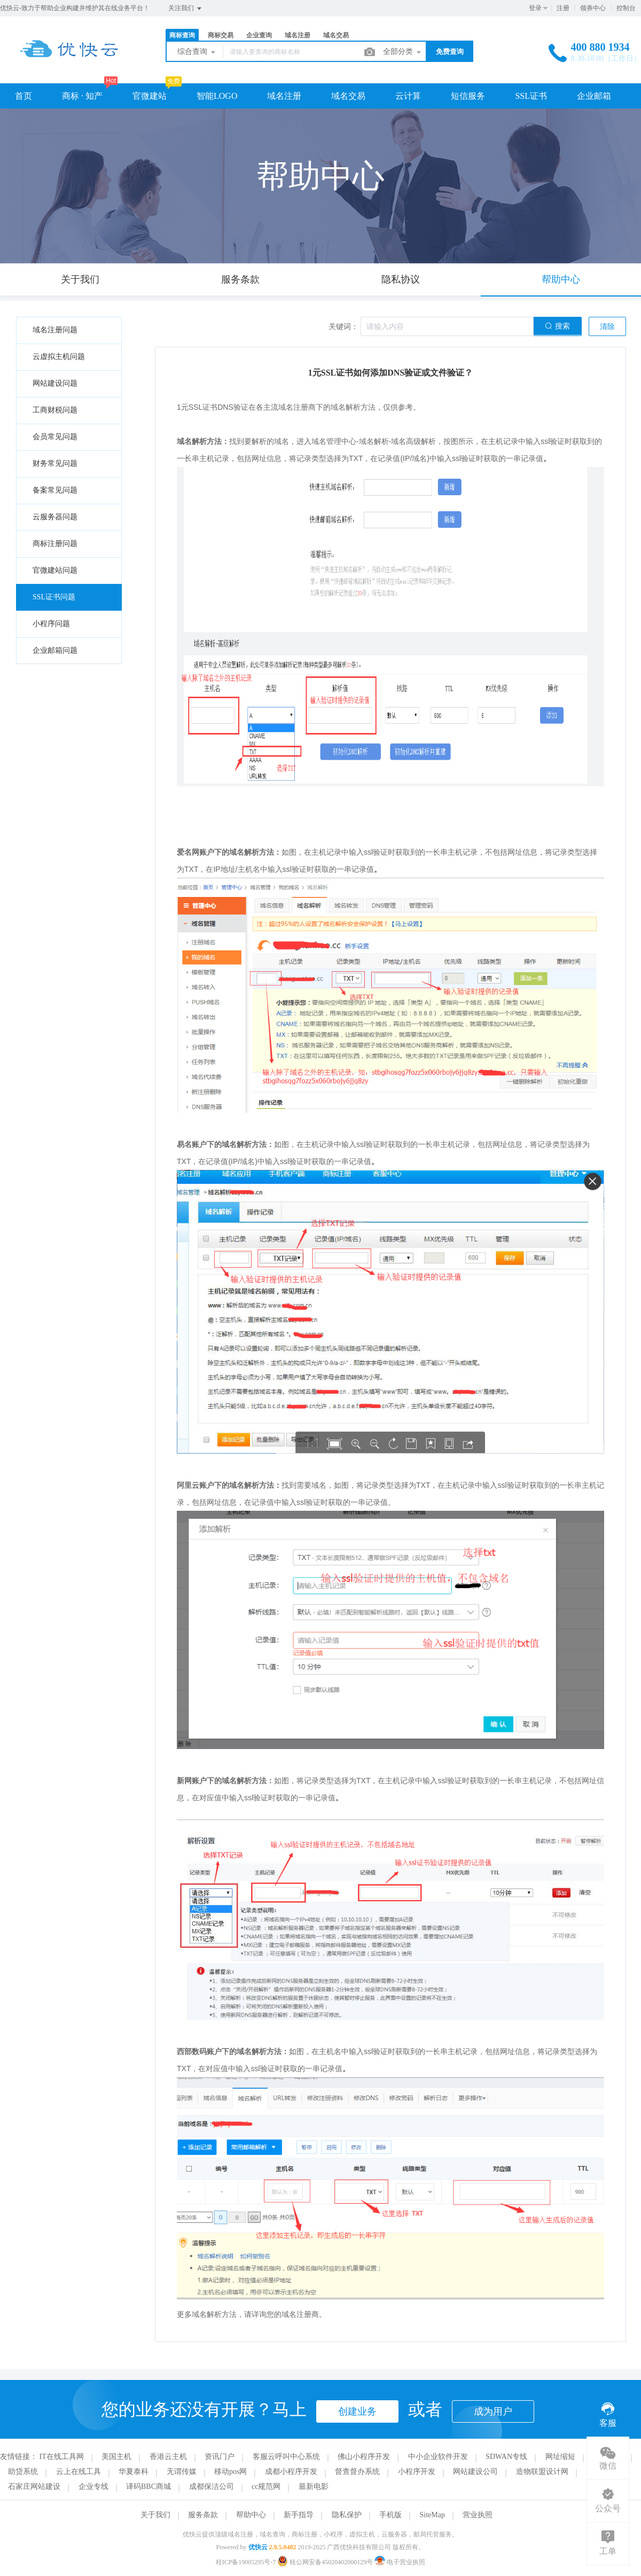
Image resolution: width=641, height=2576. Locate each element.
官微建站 (149, 95)
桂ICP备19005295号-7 (246, 2562)
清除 (607, 327)
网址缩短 (560, 2457)
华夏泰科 (133, 2472)
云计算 (408, 95)
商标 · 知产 (82, 95)
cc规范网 (266, 2487)
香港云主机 (168, 2457)
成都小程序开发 (291, 2472)
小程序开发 (416, 2472)
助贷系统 (23, 2472)
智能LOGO (217, 95)
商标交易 (220, 35)
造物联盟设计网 (542, 2472)
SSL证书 (531, 95)
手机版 (390, 2515)
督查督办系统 (357, 2472)
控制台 (626, 8)
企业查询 (259, 35)
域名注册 (297, 35)
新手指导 (299, 2515)
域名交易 (336, 35)
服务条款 (203, 2515)
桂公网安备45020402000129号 (325, 2562)
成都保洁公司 (211, 2487)
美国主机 (116, 2457)
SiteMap (432, 2515)
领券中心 (593, 8)
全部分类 (403, 52)
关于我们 (155, 2515)
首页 (23, 95)
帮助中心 (251, 2515)
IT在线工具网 (62, 2457)
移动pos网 (230, 2472)
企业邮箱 (594, 95)
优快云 (258, 2547)
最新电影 (314, 2487)
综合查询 (197, 52)
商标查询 (182, 35)
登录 (535, 8)
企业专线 (93, 2487)
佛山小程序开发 (364, 2457)
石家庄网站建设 (34, 2487)
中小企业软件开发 (438, 2457)
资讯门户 (219, 2457)
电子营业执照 (399, 2562)
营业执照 (478, 2515)
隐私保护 (347, 2515)
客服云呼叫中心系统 (286, 2457)
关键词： (343, 327)
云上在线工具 (78, 2472)
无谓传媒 (182, 2472)
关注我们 (185, 9)
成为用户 (493, 2411)
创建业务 (357, 2411)
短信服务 (468, 95)
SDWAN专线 (506, 2457)
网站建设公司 (475, 2472)
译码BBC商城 (148, 2487)
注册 (563, 8)
